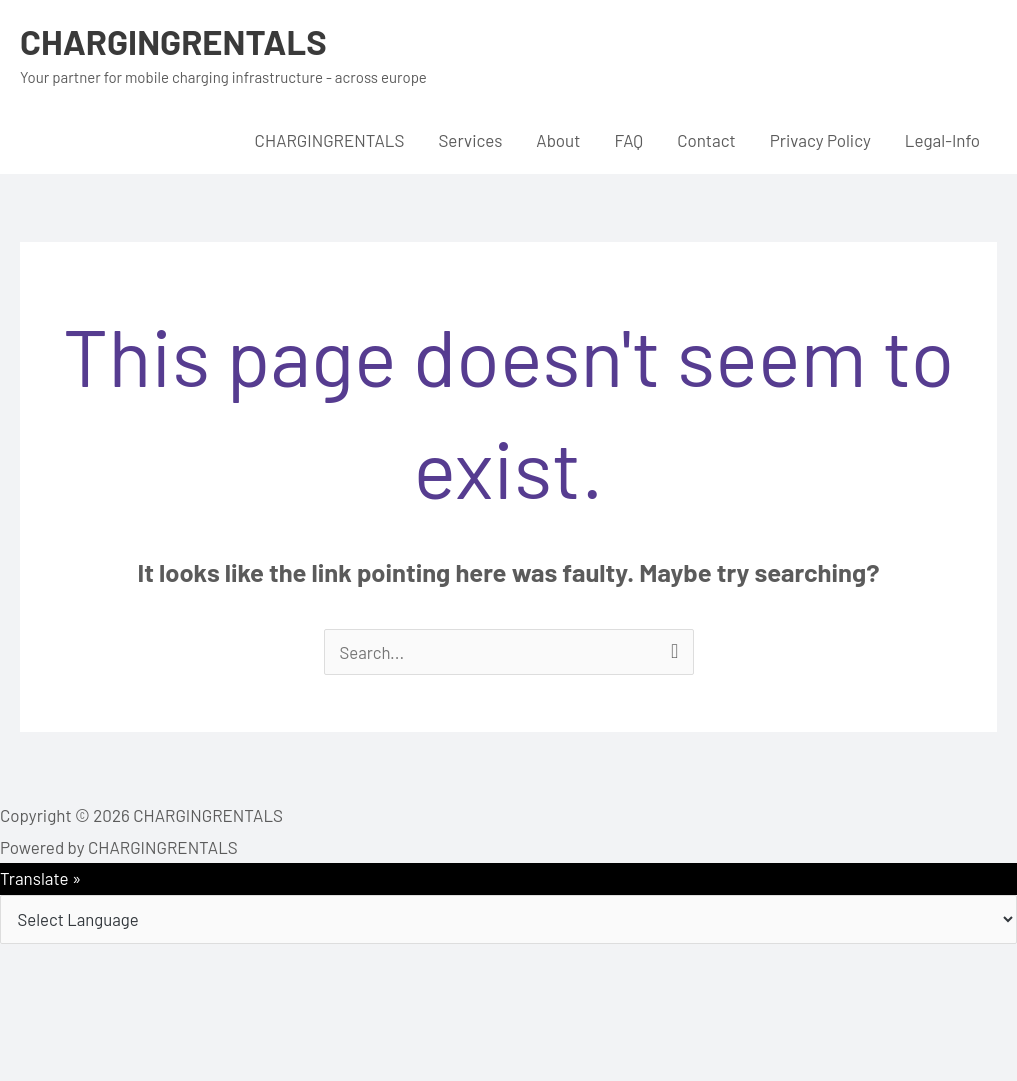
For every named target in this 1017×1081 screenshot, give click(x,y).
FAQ (628, 140)
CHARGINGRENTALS (175, 41)
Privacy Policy (820, 140)
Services (470, 140)
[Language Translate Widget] (508, 920)
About (558, 140)
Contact (706, 140)
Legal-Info (942, 140)
